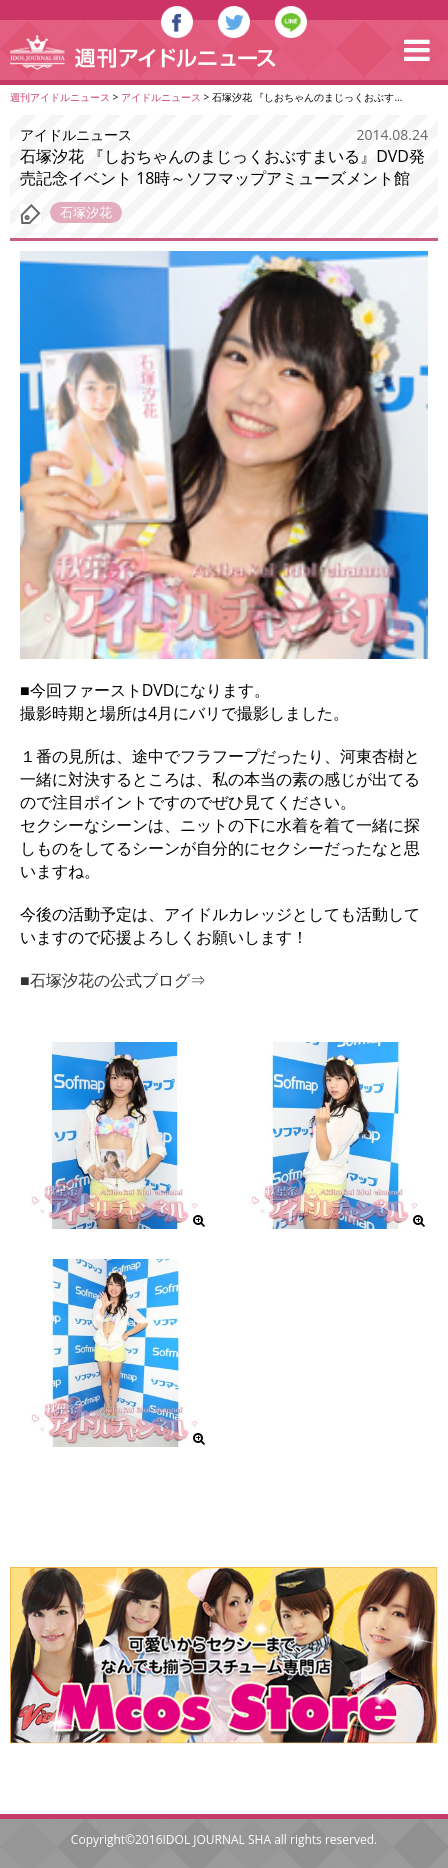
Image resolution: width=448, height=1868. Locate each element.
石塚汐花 (86, 212)
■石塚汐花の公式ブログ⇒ (113, 980)
